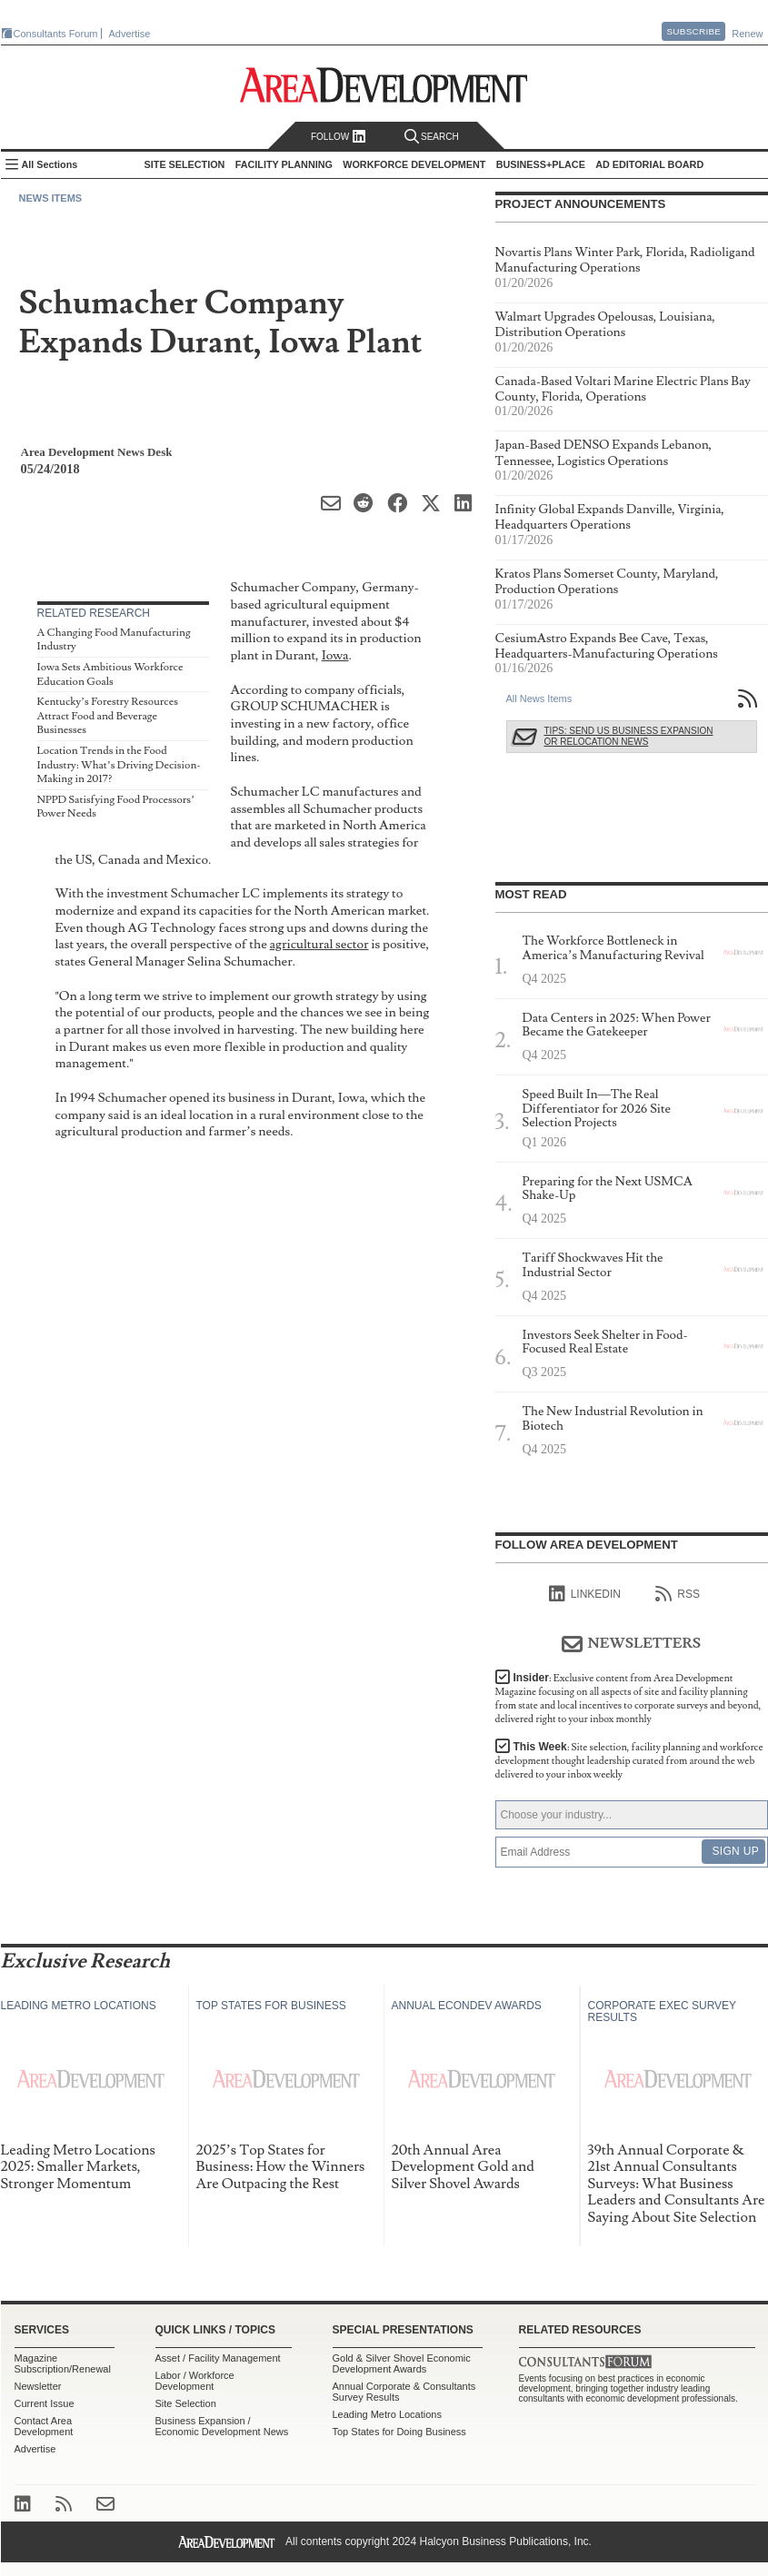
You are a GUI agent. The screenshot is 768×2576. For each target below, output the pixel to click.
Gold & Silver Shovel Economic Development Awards (402, 2363)
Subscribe (693, 31)
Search (431, 136)
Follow (338, 136)
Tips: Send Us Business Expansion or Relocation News (628, 736)
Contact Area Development (44, 2426)
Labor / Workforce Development (194, 2381)
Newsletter (38, 2386)
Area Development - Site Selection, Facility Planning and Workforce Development (384, 85)
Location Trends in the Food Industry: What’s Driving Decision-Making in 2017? (119, 765)
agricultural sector (319, 944)
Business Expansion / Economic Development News (222, 2426)
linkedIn (585, 1594)
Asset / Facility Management (218, 2358)
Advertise (130, 33)
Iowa (335, 655)
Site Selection (185, 2403)
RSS (677, 1594)
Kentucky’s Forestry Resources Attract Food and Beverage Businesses (107, 716)
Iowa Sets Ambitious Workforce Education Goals (110, 674)
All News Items (539, 698)
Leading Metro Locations (387, 2414)
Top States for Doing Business (399, 2431)
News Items (51, 198)
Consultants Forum (56, 33)
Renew (747, 33)
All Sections (50, 164)
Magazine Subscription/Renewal (63, 2363)
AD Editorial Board (649, 164)
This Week (629, 1760)
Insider (628, 1698)
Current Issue (45, 2403)
